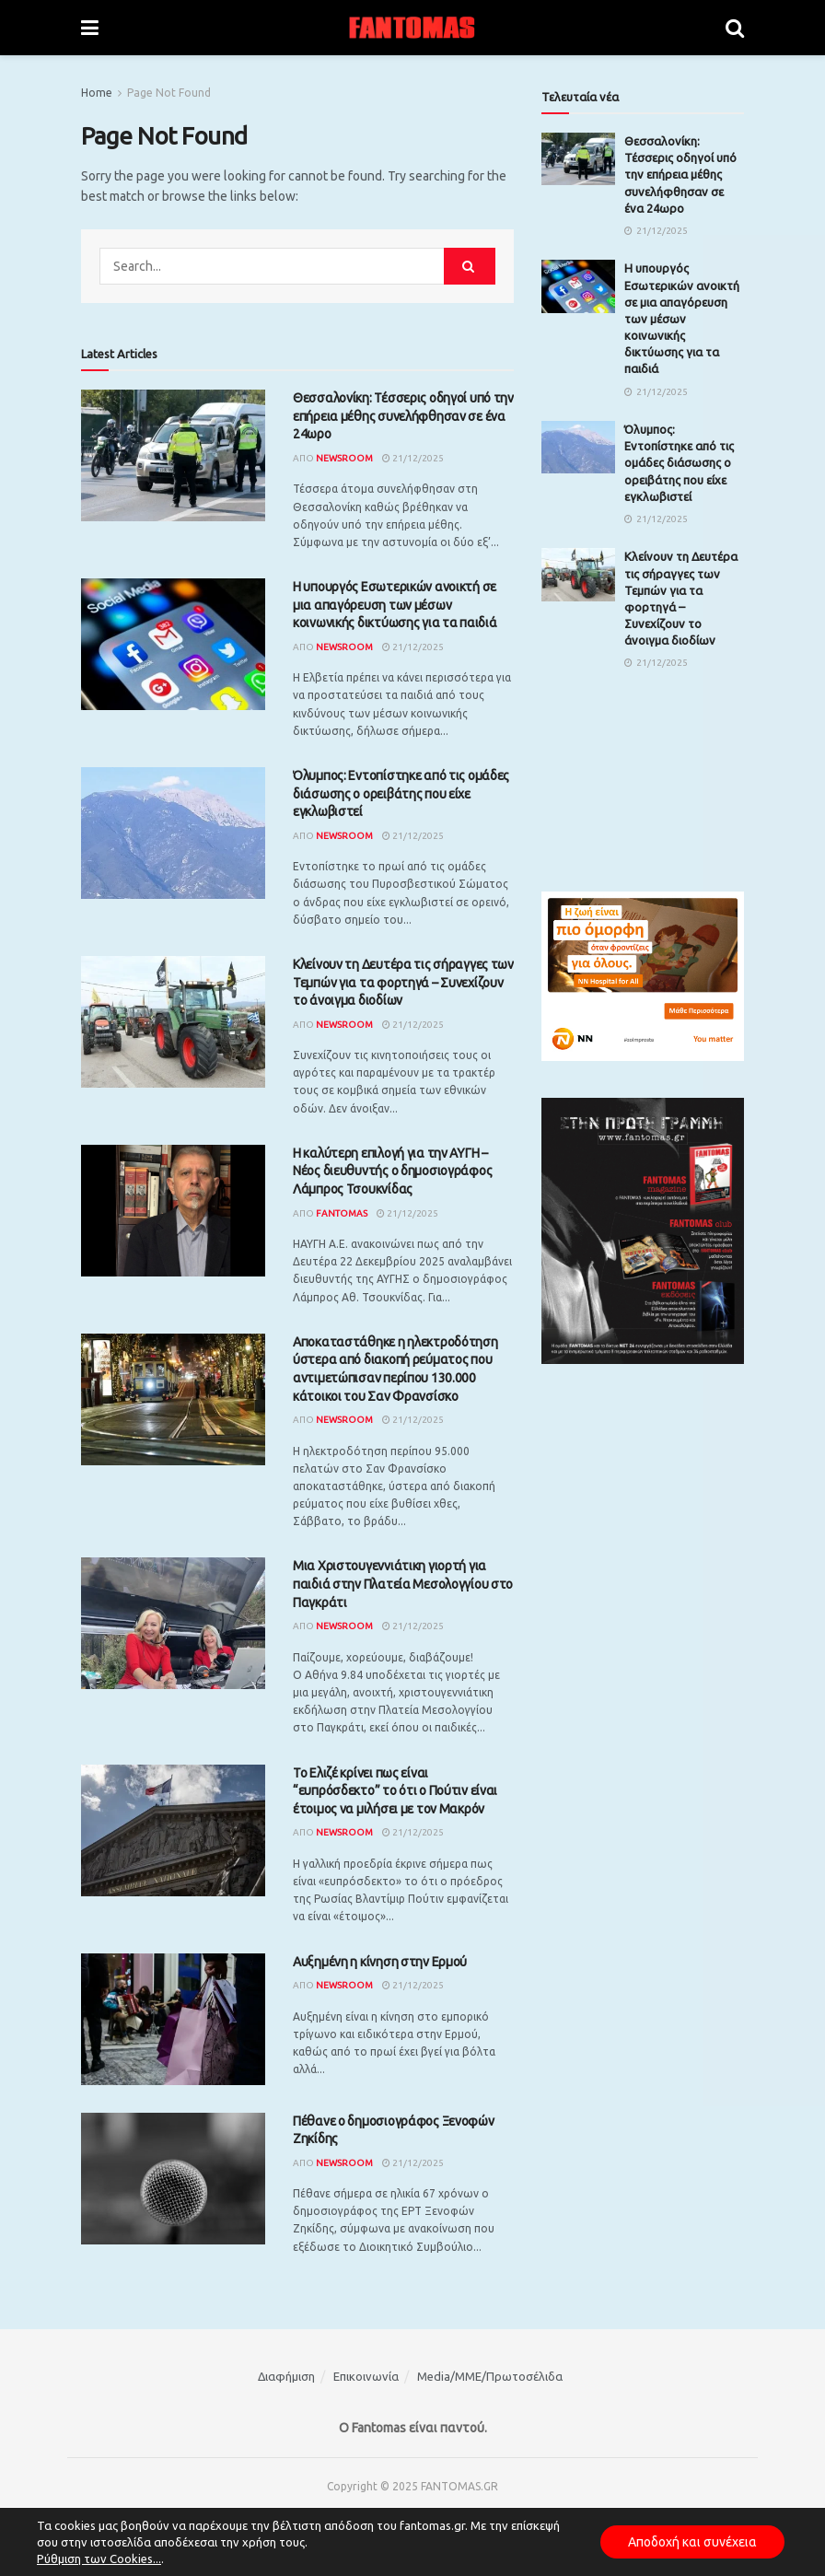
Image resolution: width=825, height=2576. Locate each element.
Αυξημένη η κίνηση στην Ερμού (380, 1961)
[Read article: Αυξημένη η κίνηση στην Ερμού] (173, 2019)
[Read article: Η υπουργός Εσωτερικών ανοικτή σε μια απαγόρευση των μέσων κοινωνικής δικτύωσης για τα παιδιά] (173, 644)
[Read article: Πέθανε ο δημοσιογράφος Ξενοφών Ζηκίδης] (173, 2178)
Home (96, 93)
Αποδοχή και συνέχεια (692, 2542)
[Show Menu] (90, 27)
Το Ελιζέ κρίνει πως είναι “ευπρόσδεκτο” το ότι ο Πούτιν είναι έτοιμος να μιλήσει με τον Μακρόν (395, 1791)
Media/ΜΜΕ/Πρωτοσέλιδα (490, 2376)
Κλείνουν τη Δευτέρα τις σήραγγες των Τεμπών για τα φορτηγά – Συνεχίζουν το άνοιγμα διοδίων (403, 982)
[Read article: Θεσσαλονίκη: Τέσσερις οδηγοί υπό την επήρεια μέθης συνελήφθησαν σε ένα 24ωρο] (173, 455)
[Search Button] (735, 27)
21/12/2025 (413, 458)
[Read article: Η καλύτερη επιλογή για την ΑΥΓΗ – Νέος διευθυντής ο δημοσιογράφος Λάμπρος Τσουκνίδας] (173, 1210)
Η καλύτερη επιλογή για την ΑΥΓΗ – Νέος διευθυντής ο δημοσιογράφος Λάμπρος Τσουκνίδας (392, 1171)
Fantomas (341, 1213)
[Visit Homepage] (412, 27)
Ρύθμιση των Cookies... (99, 2558)
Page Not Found (169, 93)
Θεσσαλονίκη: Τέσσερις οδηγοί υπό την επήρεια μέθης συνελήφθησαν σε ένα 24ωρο (403, 415)
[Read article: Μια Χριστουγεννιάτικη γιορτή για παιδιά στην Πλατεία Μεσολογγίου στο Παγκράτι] (173, 1623)
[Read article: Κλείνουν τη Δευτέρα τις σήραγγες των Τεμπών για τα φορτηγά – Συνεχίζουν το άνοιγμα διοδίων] (173, 1022)
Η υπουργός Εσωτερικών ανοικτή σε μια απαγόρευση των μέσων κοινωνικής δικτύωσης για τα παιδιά (394, 604)
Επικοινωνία (366, 2376)
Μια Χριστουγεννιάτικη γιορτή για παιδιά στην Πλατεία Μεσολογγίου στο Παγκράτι (403, 1583)
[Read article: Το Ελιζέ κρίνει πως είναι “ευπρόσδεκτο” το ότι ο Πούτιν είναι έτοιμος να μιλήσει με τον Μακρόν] (173, 1830)
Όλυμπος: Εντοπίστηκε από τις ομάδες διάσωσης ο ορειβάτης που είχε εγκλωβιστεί (401, 793)
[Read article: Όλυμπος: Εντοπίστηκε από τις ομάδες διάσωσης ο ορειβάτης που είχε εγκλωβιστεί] (173, 833)
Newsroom (344, 458)
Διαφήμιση (286, 2376)
